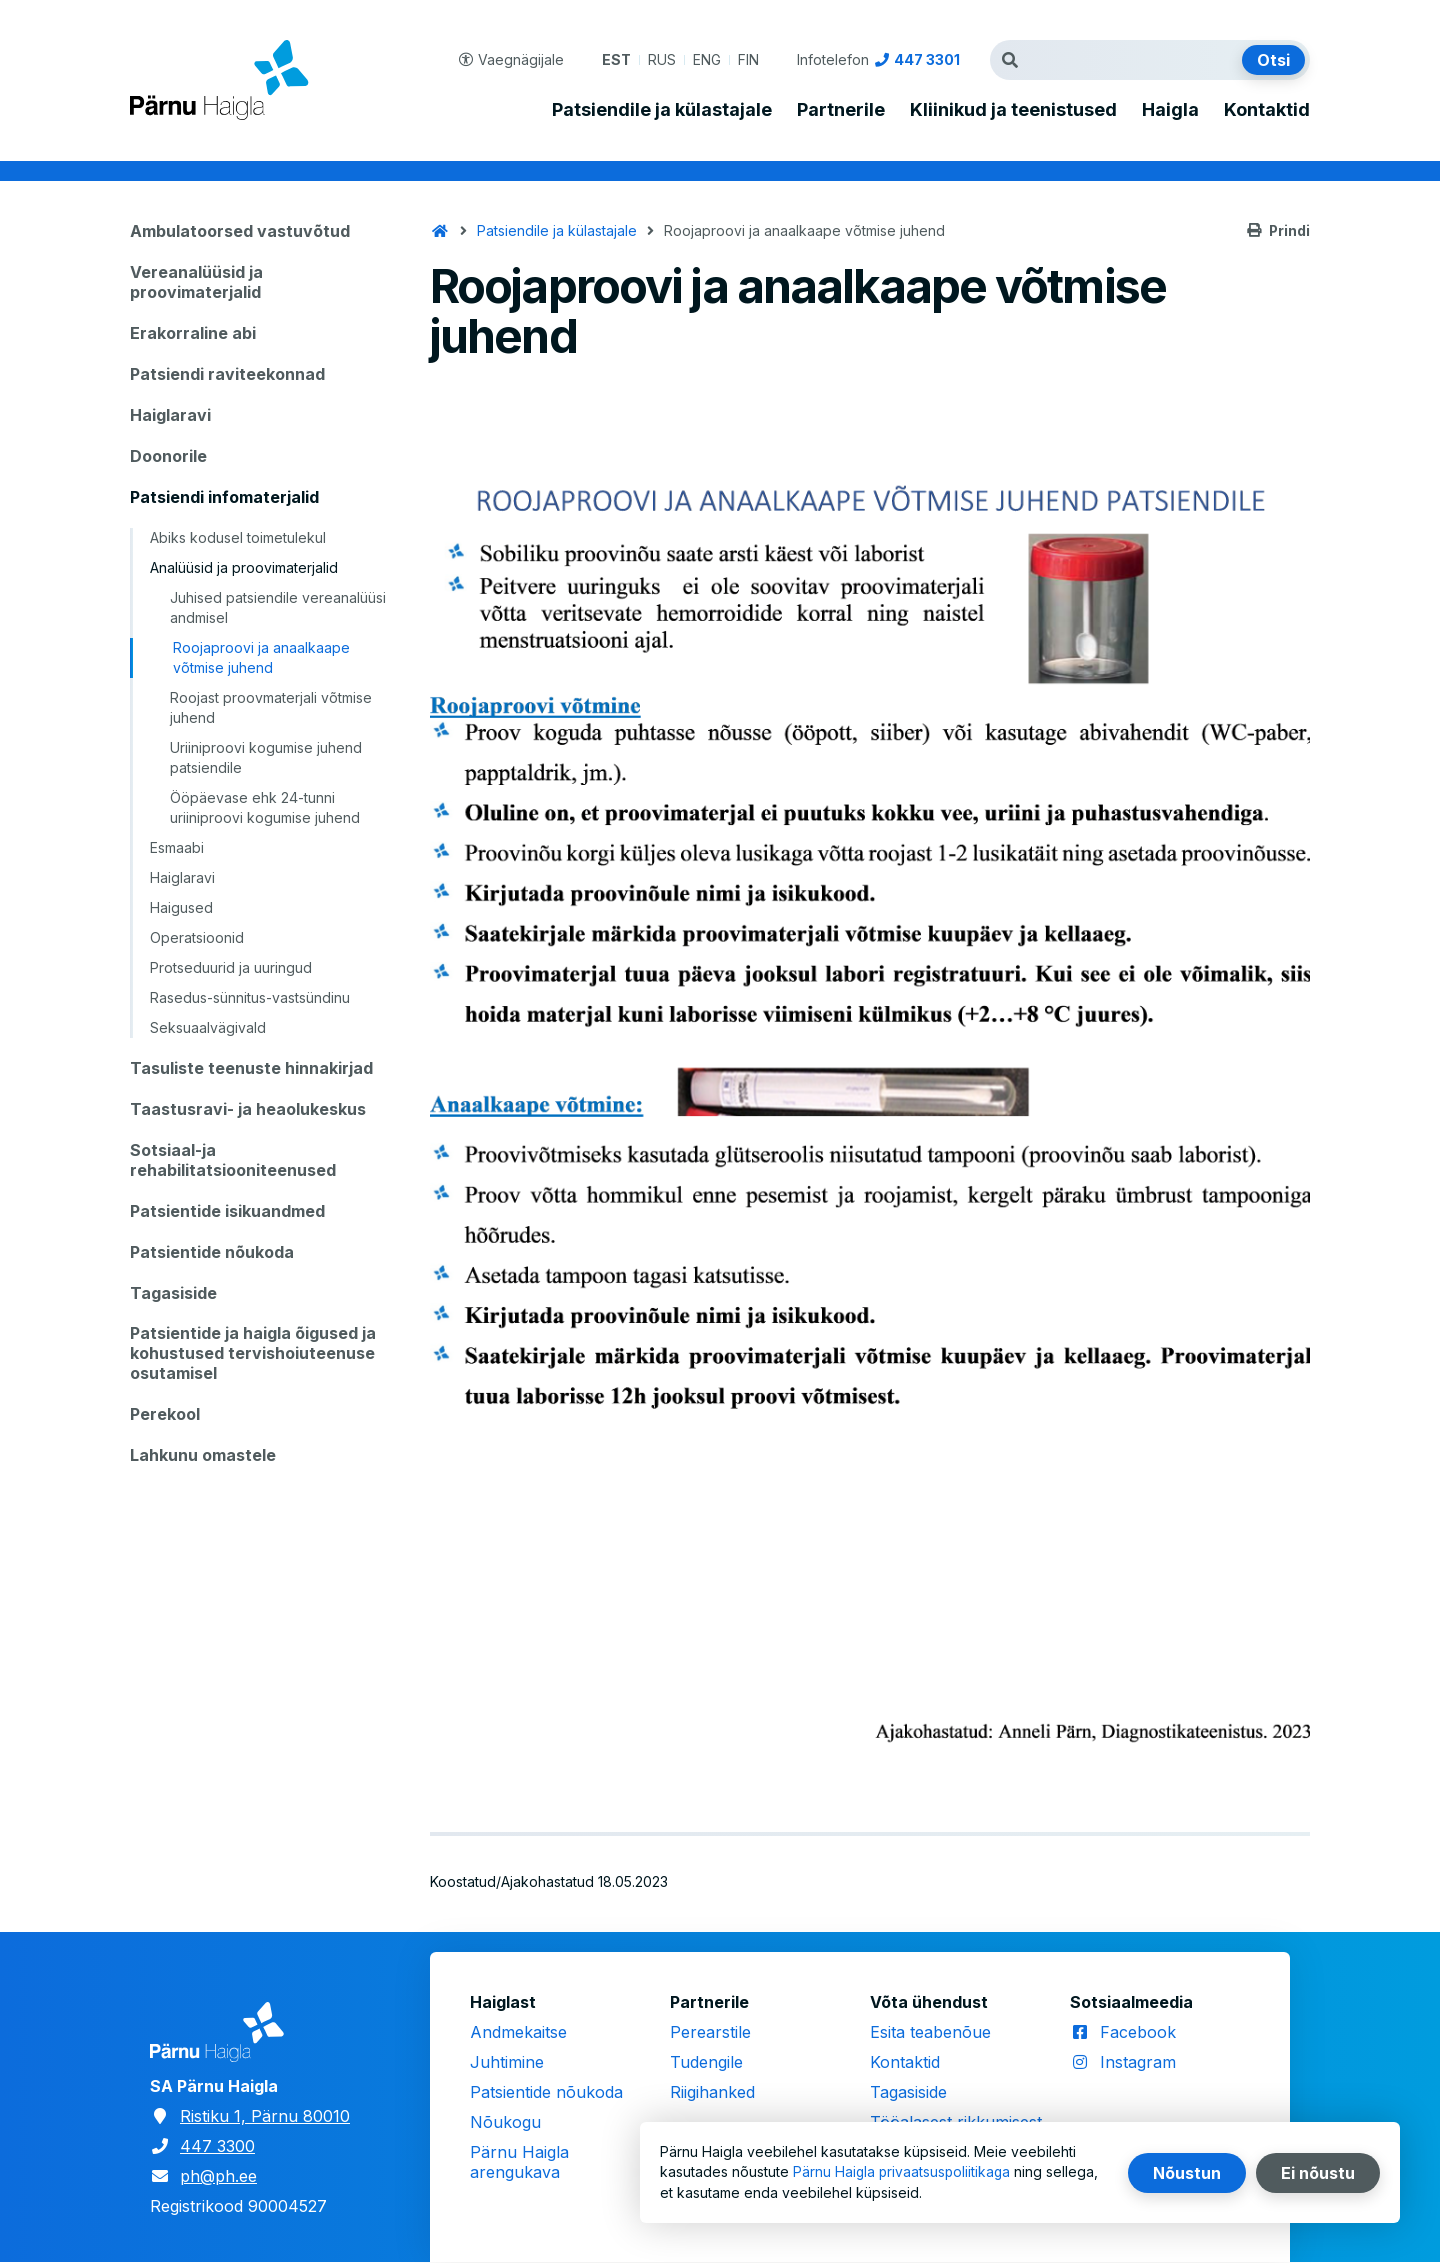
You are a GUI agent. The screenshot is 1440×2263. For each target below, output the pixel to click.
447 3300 (217, 2146)
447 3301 (927, 59)
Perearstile (710, 2032)
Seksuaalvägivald (208, 1027)
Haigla (1170, 110)
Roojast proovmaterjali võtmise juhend (271, 707)
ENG (707, 59)
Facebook (1138, 2032)
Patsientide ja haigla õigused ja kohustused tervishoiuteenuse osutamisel (253, 1353)
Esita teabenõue (930, 2032)
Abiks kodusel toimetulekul (238, 537)
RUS (662, 59)
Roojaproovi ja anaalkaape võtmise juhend (261, 657)
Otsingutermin (1015, 60)
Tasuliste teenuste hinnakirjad (251, 1068)
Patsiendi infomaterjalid (224, 497)
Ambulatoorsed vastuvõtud (240, 231)
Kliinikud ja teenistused (1013, 110)
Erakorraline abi (193, 333)
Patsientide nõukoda (212, 1252)
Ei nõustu (1318, 2173)
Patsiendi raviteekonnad (227, 374)
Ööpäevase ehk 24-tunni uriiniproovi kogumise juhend (265, 807)
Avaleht (440, 231)
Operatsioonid (197, 937)
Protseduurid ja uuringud (231, 967)
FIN (748, 59)
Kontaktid (1267, 110)
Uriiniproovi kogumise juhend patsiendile (266, 757)
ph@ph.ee (218, 2176)
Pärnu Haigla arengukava (519, 2162)
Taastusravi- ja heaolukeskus (248, 1109)
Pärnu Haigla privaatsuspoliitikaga (903, 2172)
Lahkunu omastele (203, 1455)
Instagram (1138, 2062)
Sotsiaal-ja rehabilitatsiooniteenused (233, 1160)
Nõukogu (505, 2122)
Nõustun (1187, 2173)
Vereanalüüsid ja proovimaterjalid (196, 282)
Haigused (181, 907)
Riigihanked (712, 2092)
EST (616, 59)
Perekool (165, 1414)
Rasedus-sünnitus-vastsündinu (250, 997)
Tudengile (706, 2062)
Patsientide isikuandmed (227, 1211)
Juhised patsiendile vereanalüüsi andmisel (278, 607)
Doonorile (168, 456)
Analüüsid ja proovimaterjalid (244, 567)
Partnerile (841, 110)
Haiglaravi (170, 415)
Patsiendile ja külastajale (662, 110)
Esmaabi (177, 847)
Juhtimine (507, 2062)
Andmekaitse (518, 2032)
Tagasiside (173, 1293)
